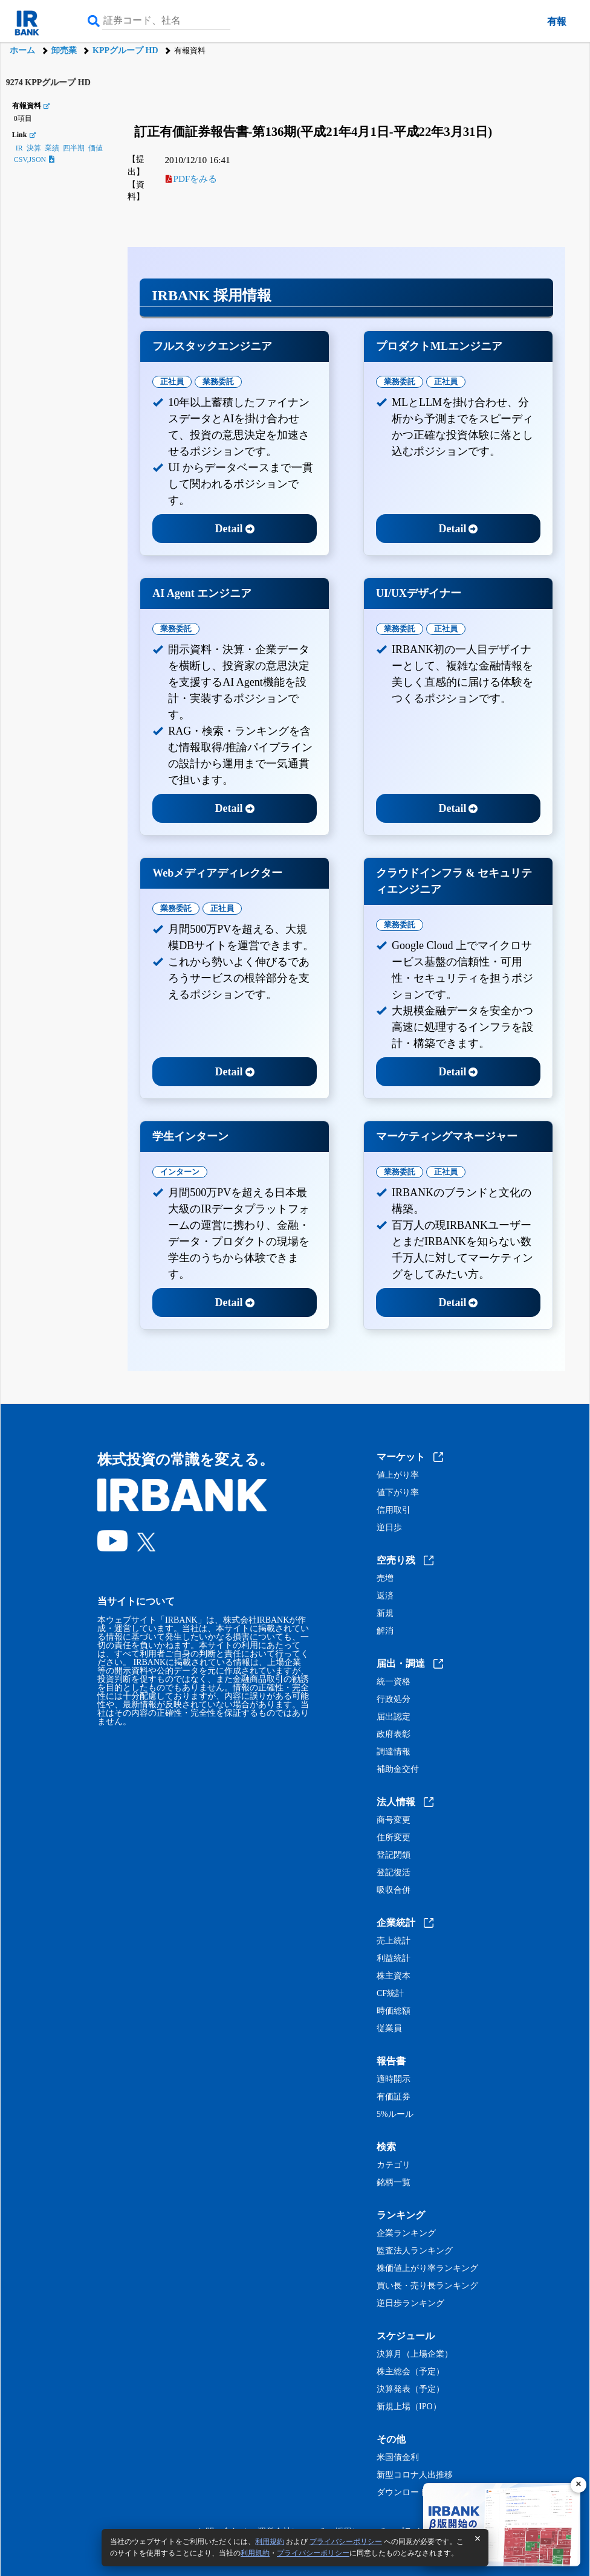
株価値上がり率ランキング (427, 2268)
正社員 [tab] (172, 381)
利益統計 (393, 1958)
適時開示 (393, 2079)
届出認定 (393, 1717)
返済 (385, 1596)
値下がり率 (398, 1493)
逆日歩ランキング (410, 2303)
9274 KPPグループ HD (48, 82)
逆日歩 (389, 1528)
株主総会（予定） (410, 2372)
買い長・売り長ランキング (427, 2286)
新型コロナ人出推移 (415, 2475)
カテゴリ (393, 2165)
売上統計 (393, 1941)
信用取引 (393, 1510)
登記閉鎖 (393, 1855)
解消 (385, 1631)
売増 (385, 1578)
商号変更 (393, 1820)
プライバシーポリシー (346, 2541)
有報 (556, 21)
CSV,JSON (34, 159)
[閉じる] (578, 2485)
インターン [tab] (179, 1171)
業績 (52, 148)
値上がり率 (398, 1475)
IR (19, 148)
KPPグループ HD (125, 50)
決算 (34, 148)
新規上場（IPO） (409, 2407)
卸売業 (64, 50)
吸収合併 (393, 1890)
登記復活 (393, 1873)
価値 (95, 148)
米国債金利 (398, 2457)
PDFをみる (191, 178)
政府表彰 (393, 1734)
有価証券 (393, 2097)
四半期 (74, 148)
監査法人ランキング (415, 2251)
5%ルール (395, 2114)
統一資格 (393, 1682)
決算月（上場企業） (415, 2354)
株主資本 (393, 1976)
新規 (385, 1613)
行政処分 (393, 1699)
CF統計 (390, 1993)
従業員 (389, 2028)
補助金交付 (398, 1769)
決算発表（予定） (410, 2389)
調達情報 (393, 1752)
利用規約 (269, 2541)
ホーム (22, 50)
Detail (234, 529)
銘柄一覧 (393, 2182)
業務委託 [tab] (218, 381)
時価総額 (393, 2011)
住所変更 (393, 1838)
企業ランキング (406, 2233)
